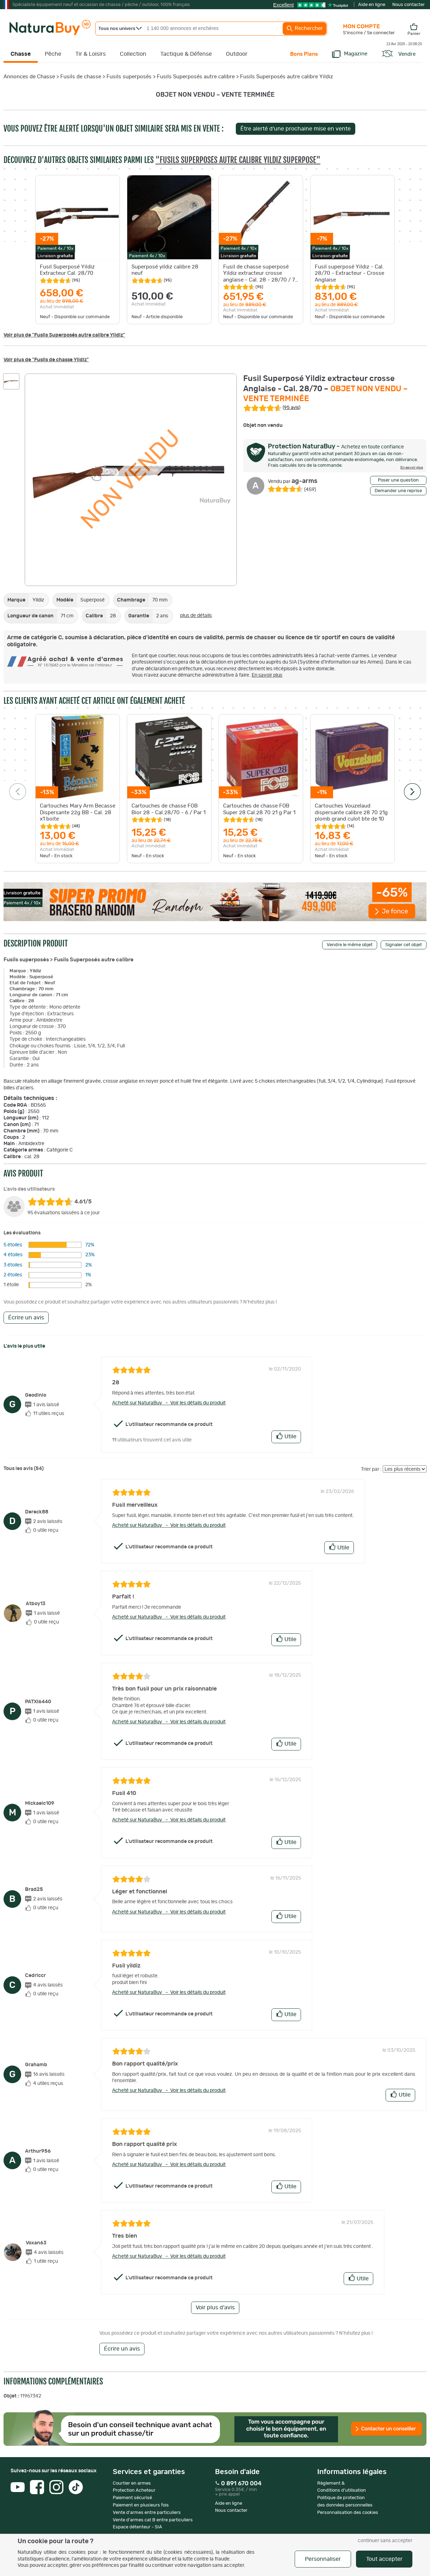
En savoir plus (267, 675)
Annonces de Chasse (29, 76)
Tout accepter (384, 2559)
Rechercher (304, 28)
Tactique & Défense (186, 54)
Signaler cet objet (403, 945)
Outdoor (236, 54)
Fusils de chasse (80, 76)
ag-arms (293, 481)
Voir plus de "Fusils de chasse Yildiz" (46, 359)
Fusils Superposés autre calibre (196, 76)
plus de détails (196, 615)
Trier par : (371, 1469)
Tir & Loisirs (90, 54)
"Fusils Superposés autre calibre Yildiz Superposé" (237, 160)
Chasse (21, 54)
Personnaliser (323, 2559)
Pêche (53, 54)
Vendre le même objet (350, 945)
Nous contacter (408, 4)
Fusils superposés (129, 76)
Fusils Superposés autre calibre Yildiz (286, 76)
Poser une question (398, 480)
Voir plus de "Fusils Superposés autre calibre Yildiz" (64, 335)
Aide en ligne (371, 4)
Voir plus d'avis (215, 2307)
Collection (133, 54)
